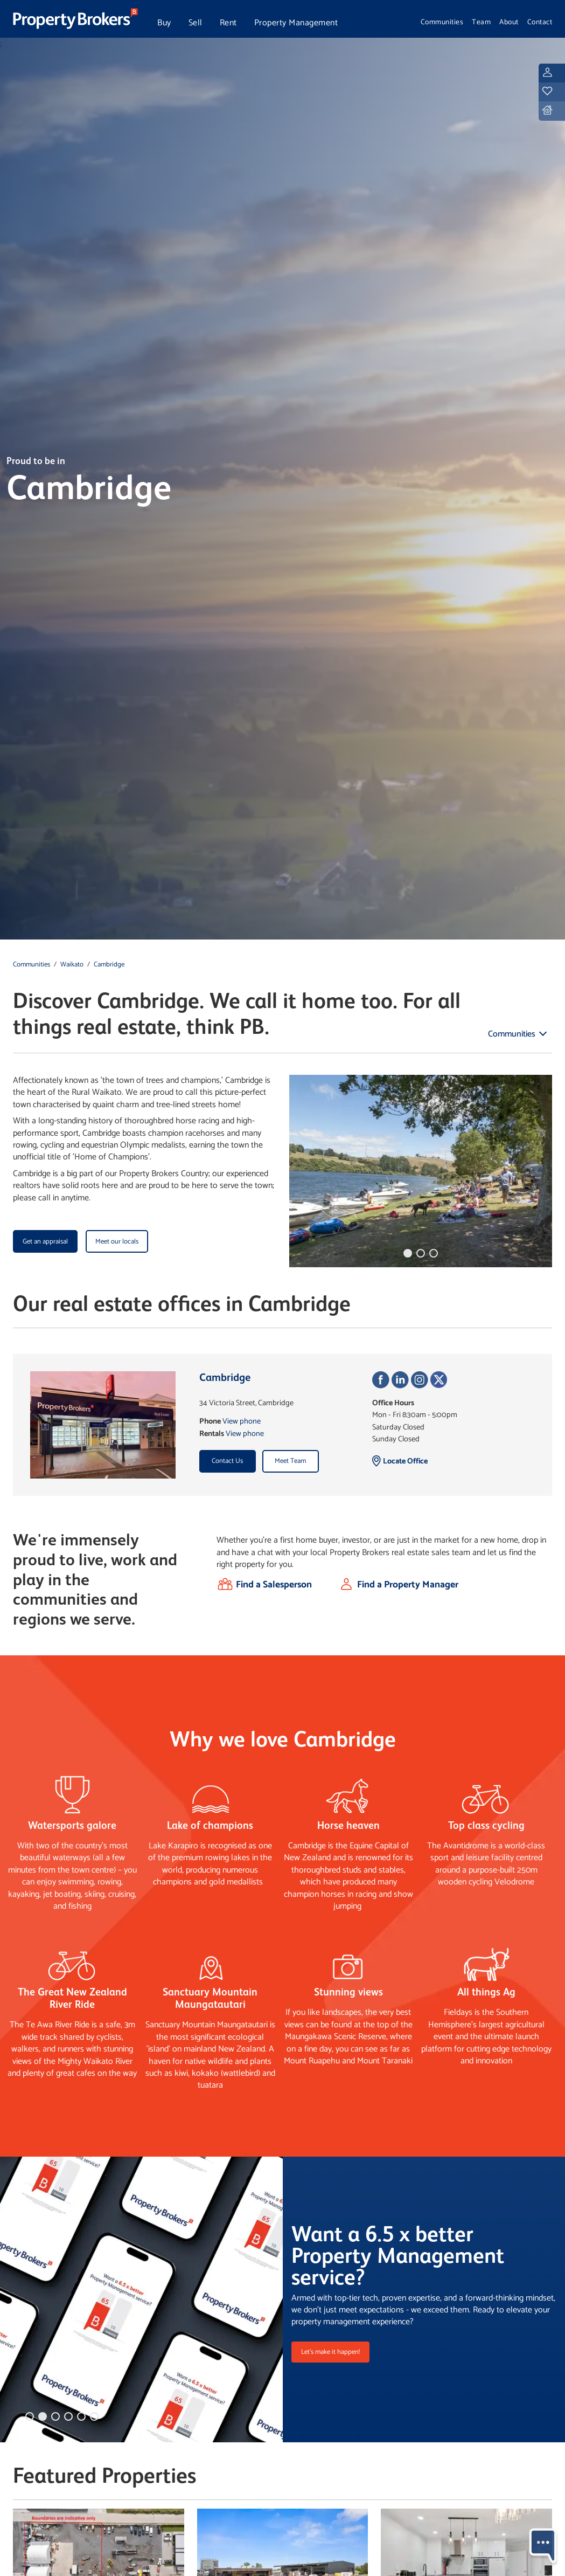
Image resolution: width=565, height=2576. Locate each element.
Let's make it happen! (330, 2352)
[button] (407, 1253)
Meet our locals (116, 1241)
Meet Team (290, 1461)
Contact (540, 22)
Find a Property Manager (407, 1585)
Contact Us (227, 1461)
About (509, 22)
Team (481, 22)
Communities (442, 22)
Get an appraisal (45, 1241)
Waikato (71, 964)
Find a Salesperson (274, 1585)
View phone (241, 1421)
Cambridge (109, 964)
